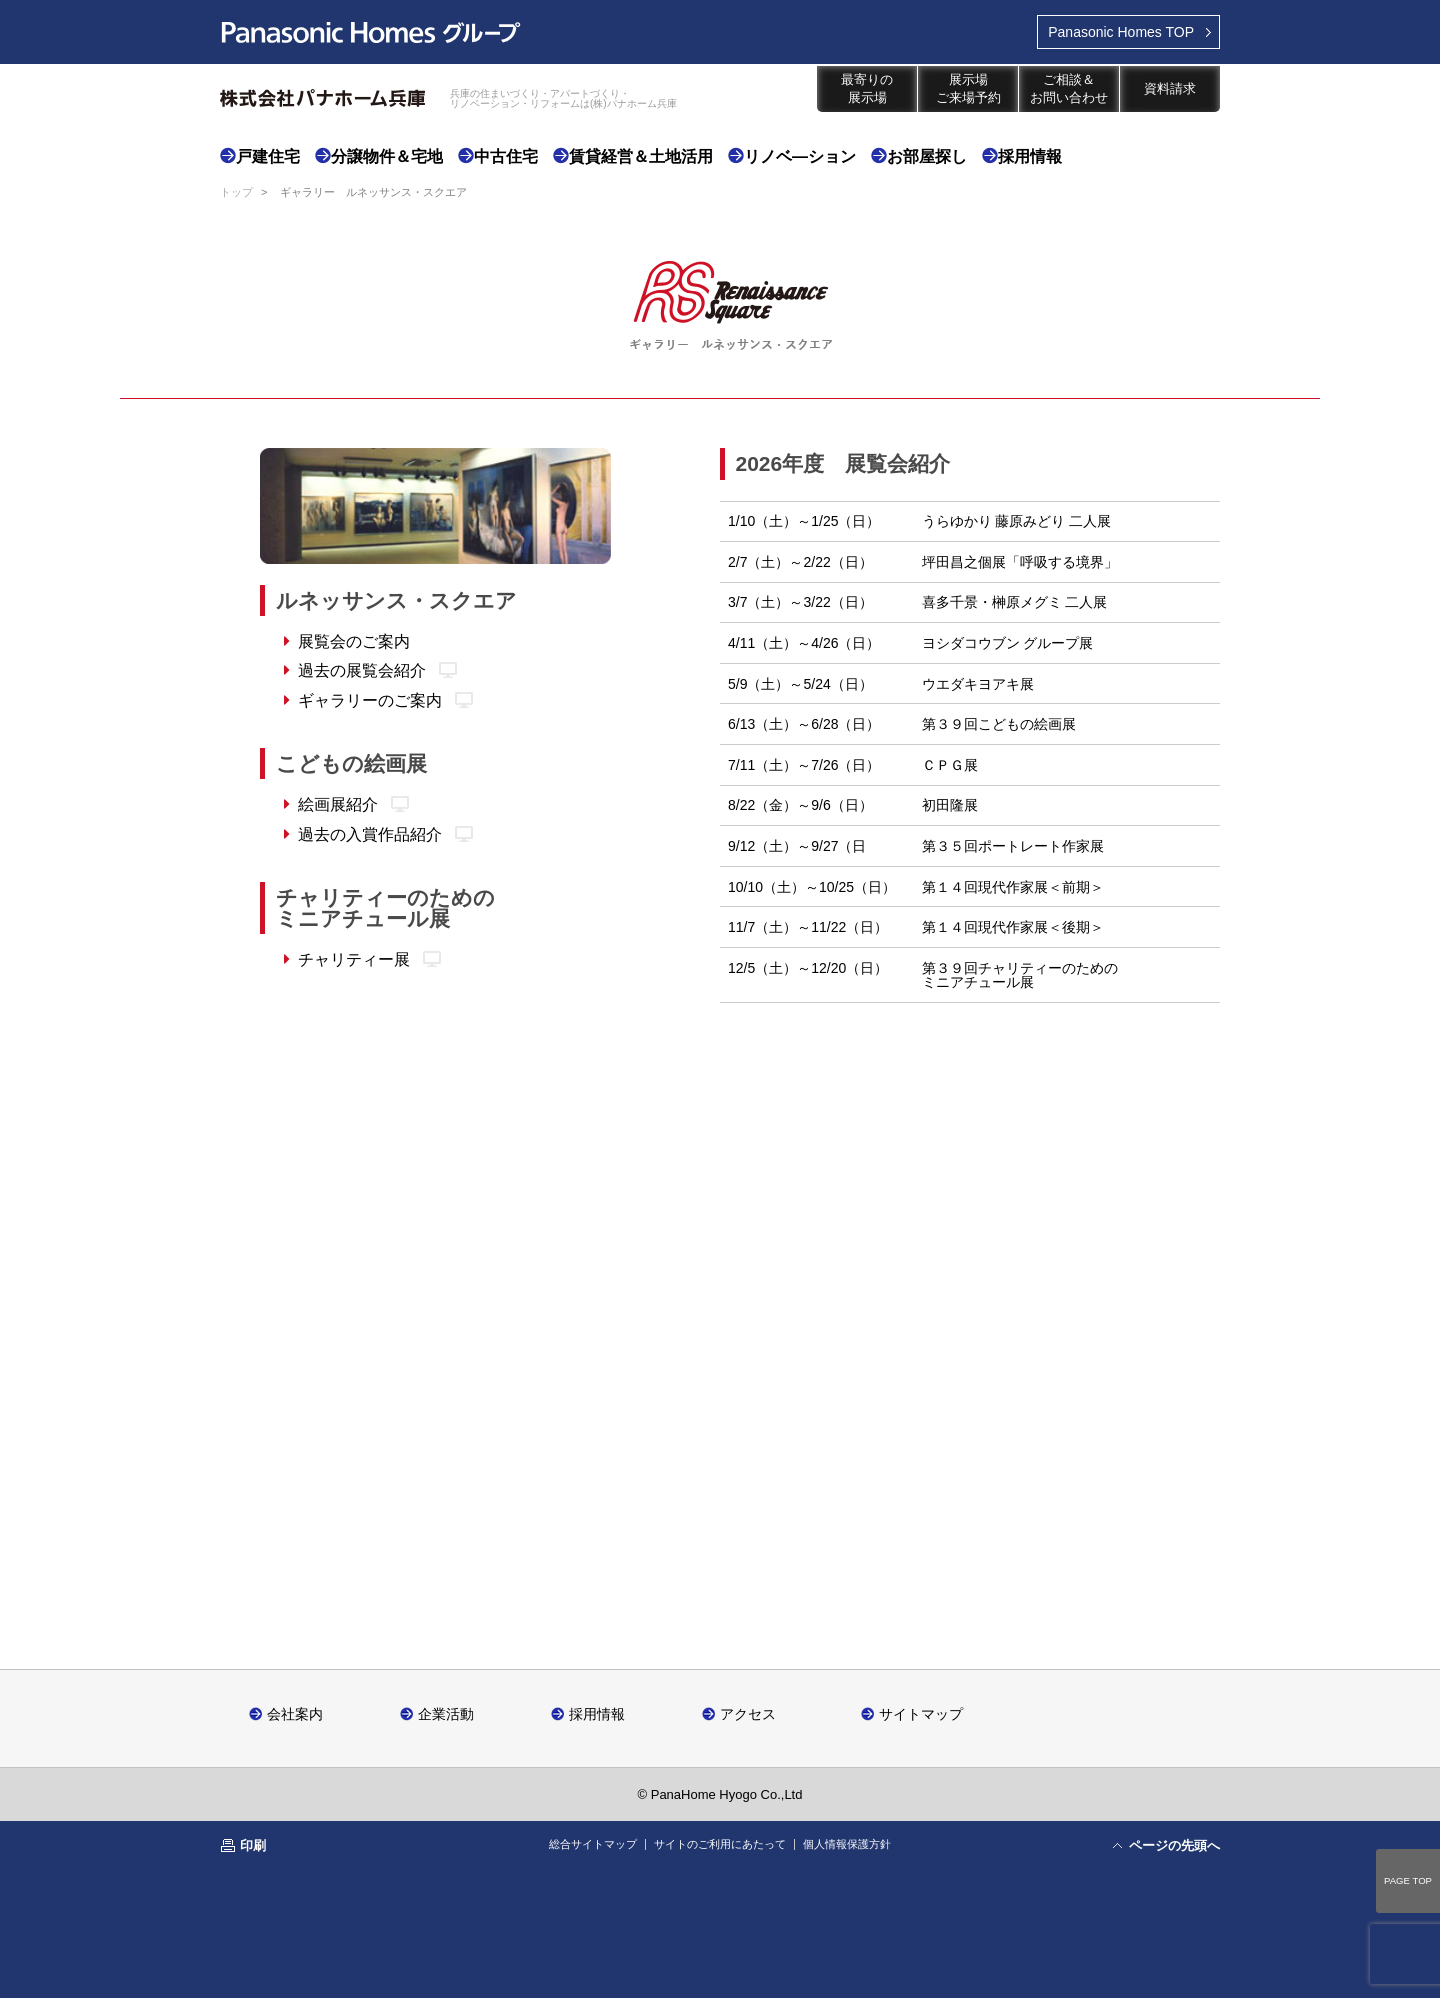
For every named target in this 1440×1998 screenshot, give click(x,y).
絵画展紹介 (338, 804)
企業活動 (446, 1713)
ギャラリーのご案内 (370, 700)
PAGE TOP (1408, 1880)
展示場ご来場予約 (968, 88)
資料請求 (1170, 88)
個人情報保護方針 (847, 1844)
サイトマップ (921, 1713)
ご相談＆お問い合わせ (1069, 88)
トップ (236, 192)
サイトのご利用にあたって (720, 1844)
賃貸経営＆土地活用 (641, 156)
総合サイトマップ (593, 1844)
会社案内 (295, 1713)
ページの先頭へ (1174, 1845)
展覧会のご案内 (354, 641)
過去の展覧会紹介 (362, 670)
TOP (1121, 32)
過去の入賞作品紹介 (370, 834)
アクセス (748, 1713)
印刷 (253, 1845)
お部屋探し (927, 156)
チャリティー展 (354, 959)
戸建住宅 (268, 156)
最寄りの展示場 (867, 88)
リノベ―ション (800, 156)
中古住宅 (506, 156)
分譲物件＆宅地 (387, 156)
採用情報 (1030, 156)
